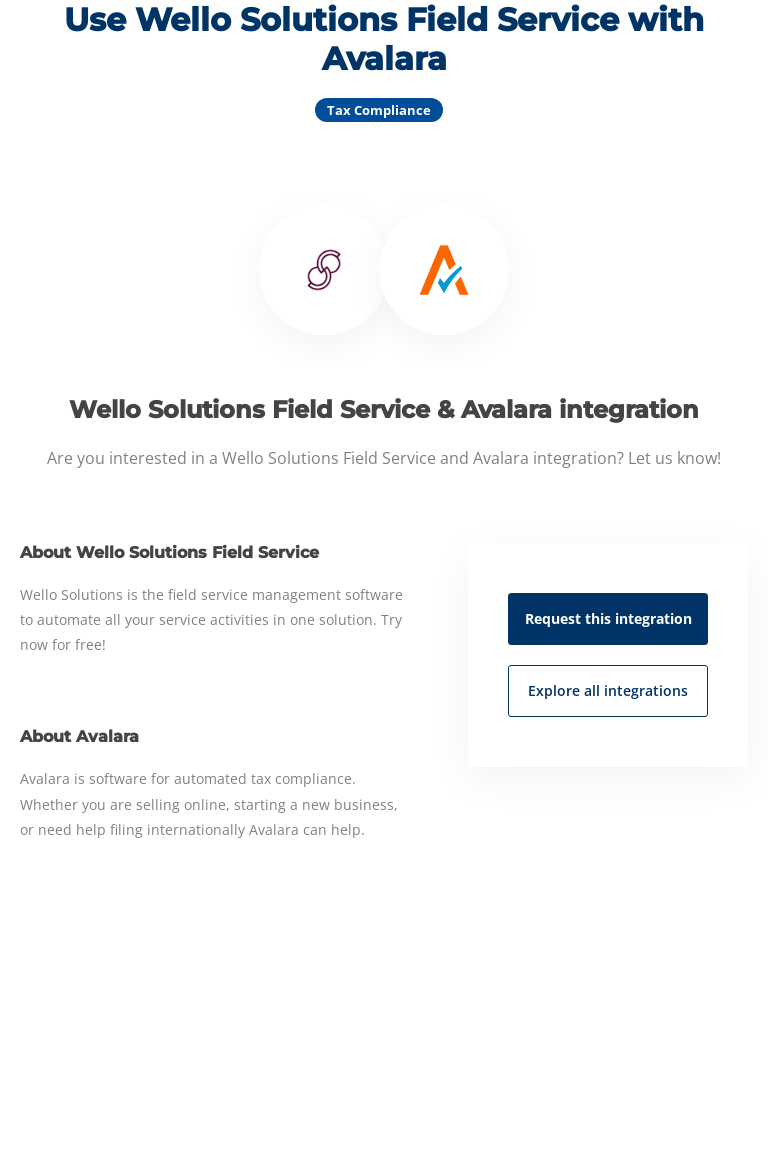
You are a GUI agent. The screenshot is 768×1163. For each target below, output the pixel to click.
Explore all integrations (608, 690)
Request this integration (608, 618)
